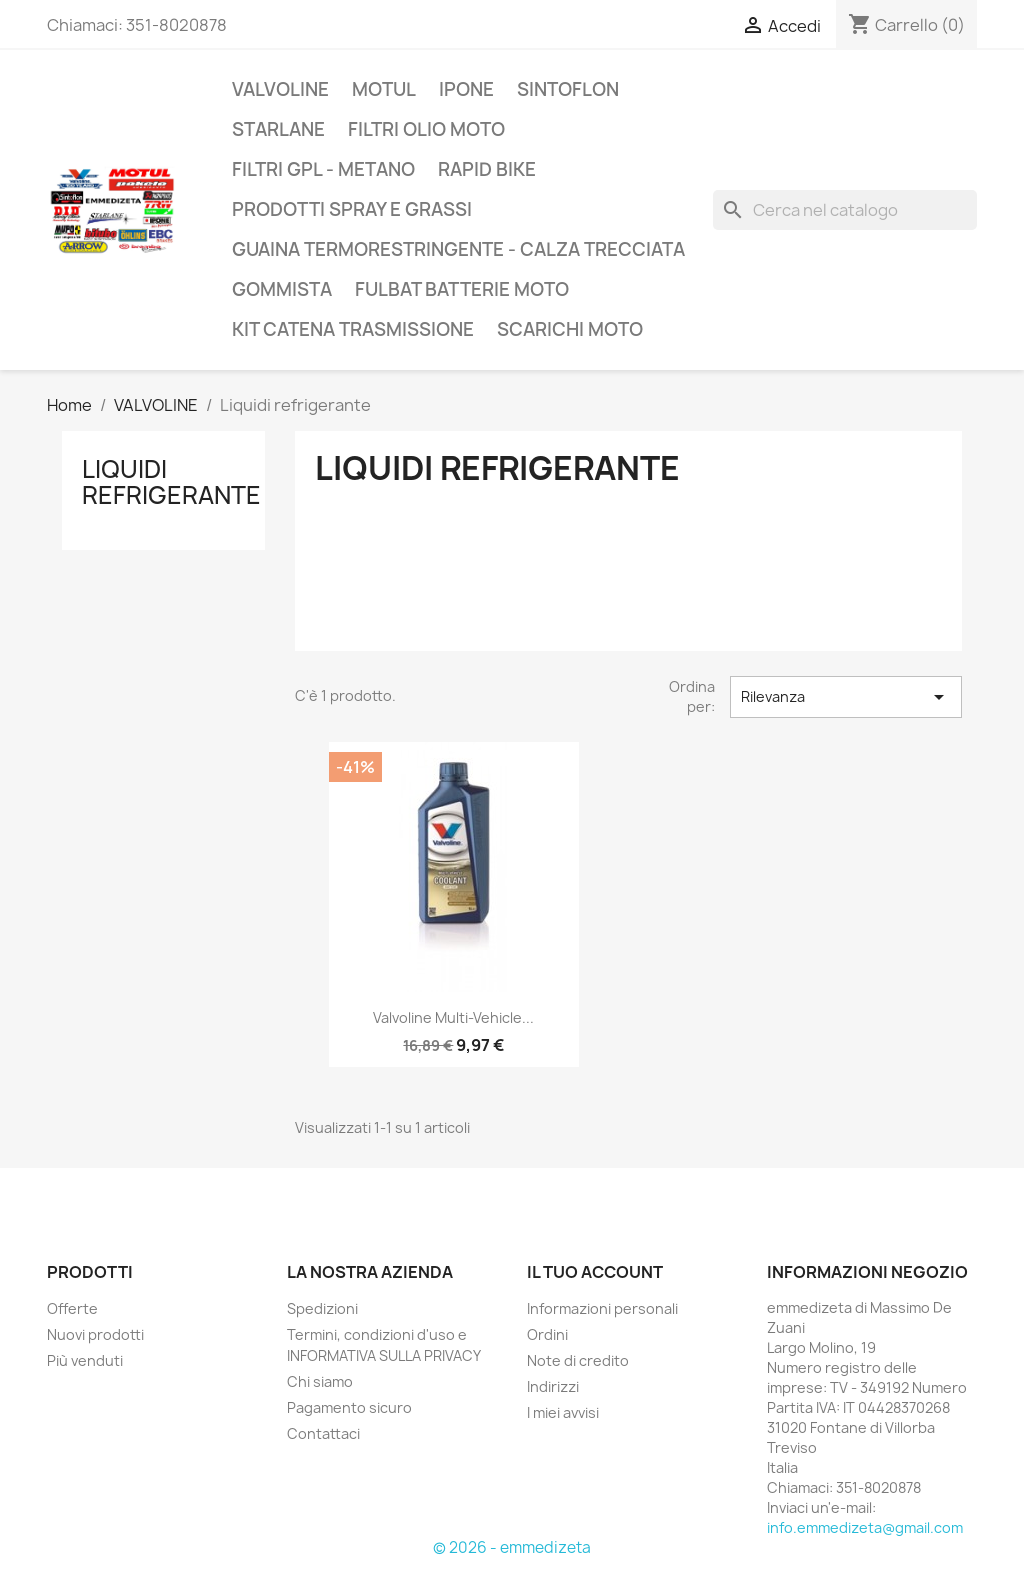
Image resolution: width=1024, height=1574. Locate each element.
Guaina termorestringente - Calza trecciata (458, 249)
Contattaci (323, 1433)
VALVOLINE (280, 89)
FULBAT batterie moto (462, 289)
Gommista (282, 289)
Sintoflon (568, 89)
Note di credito (578, 1360)
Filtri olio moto (426, 129)
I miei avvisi (563, 1412)
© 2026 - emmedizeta (512, 1547)
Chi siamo (320, 1381)
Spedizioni (322, 1308)
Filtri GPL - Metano (323, 169)
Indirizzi (553, 1386)
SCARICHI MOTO (570, 329)
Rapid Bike (487, 169)
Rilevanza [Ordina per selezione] (846, 697)
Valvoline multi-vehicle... (453, 1017)
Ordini (547, 1334)
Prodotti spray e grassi (352, 209)
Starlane (278, 129)
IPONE (466, 89)
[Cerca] (845, 210)
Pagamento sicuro (349, 1407)
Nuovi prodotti (95, 1334)
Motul (384, 89)
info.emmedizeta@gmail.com (865, 1527)
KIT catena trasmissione (353, 329)
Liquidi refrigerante (171, 482)
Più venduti (85, 1360)
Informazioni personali (602, 1308)
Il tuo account (595, 1272)
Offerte (72, 1308)
